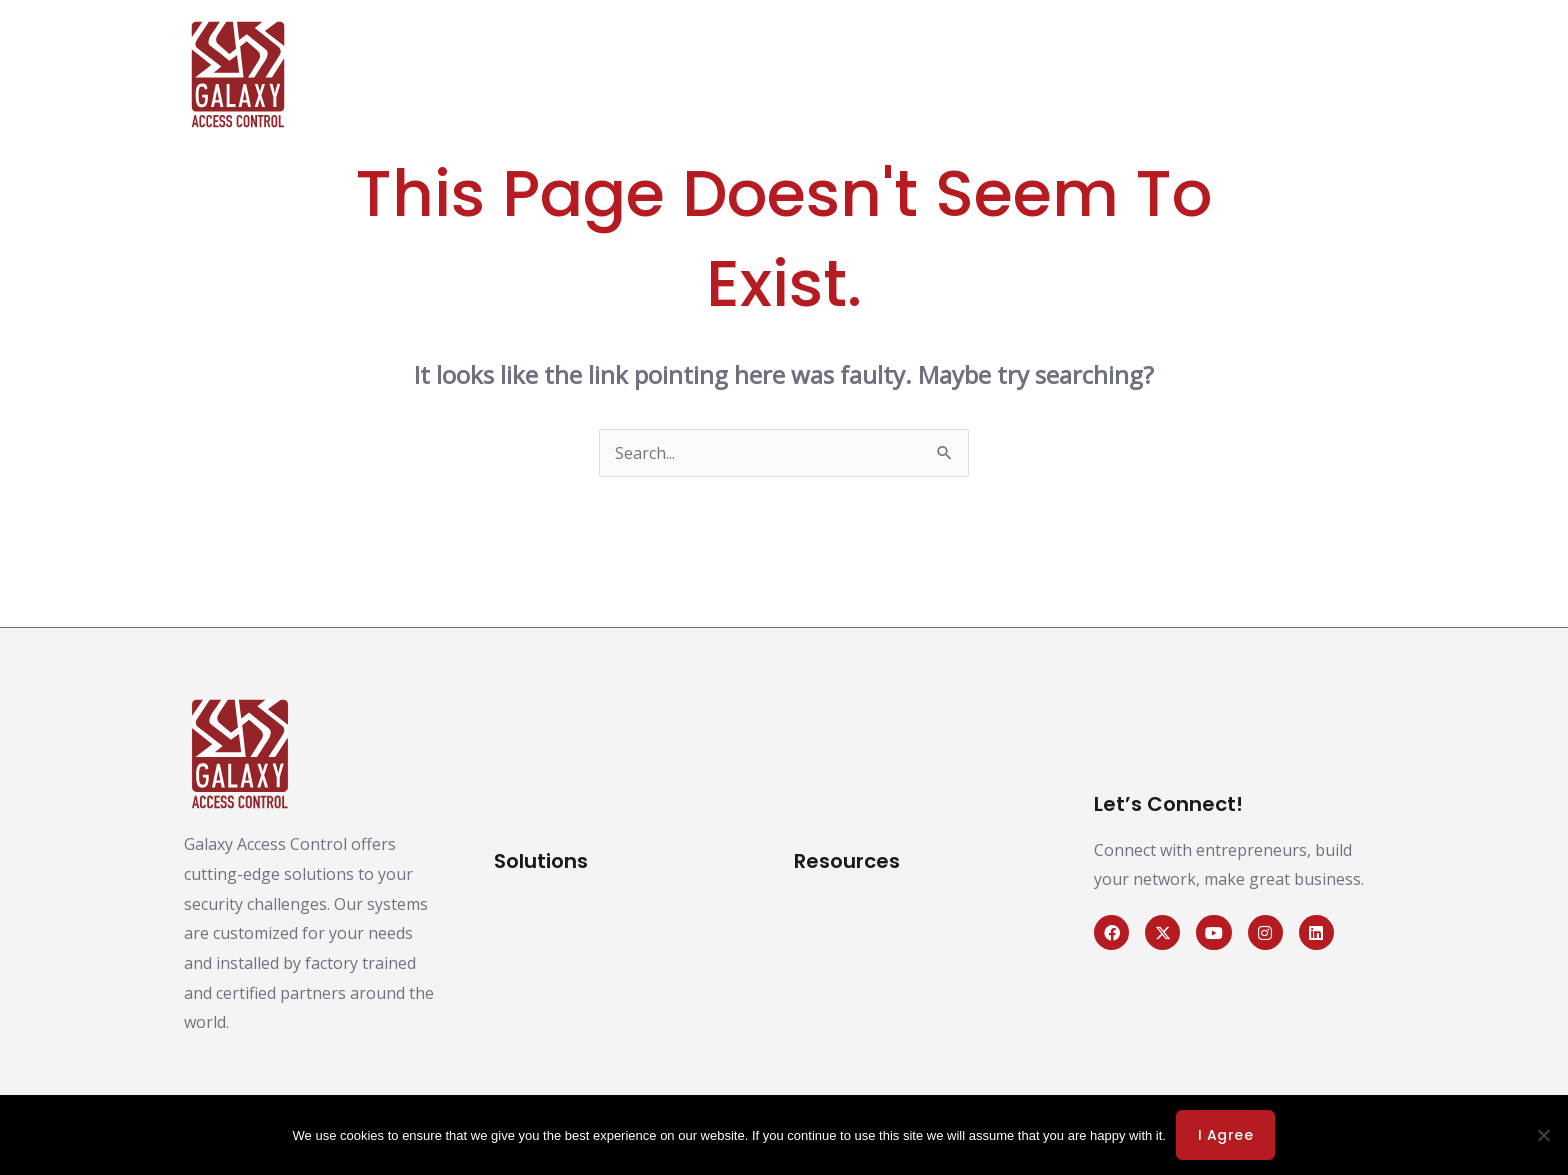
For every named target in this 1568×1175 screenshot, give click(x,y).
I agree (1226, 1135)
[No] (1543, 1135)
